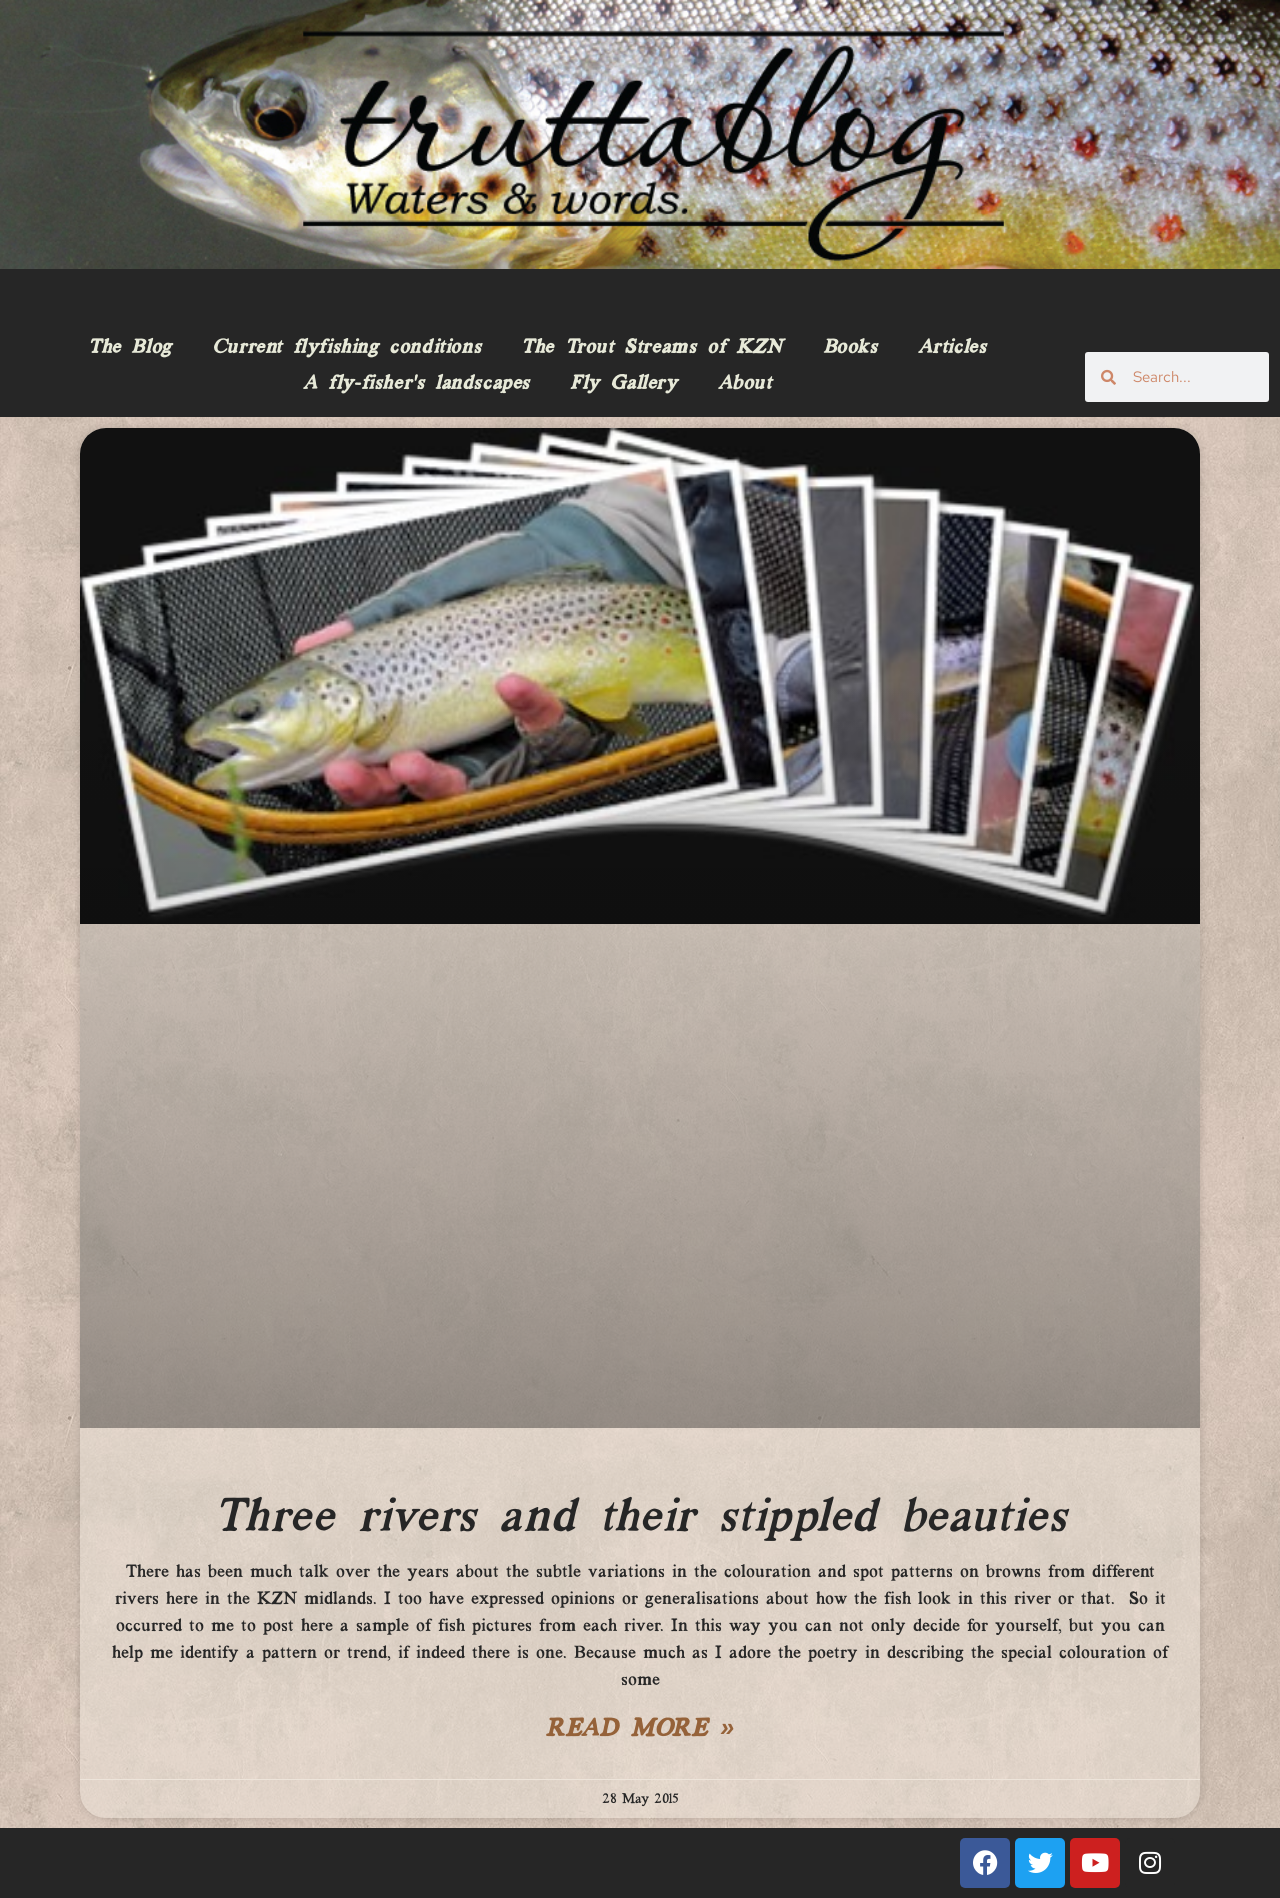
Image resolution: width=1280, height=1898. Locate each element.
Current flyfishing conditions (346, 348)
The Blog (130, 348)
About (745, 384)
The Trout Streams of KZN (651, 348)
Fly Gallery (624, 384)
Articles (952, 348)
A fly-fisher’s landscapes (416, 384)
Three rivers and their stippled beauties (640, 1518)
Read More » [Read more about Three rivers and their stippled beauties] (640, 1730)
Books (850, 348)
